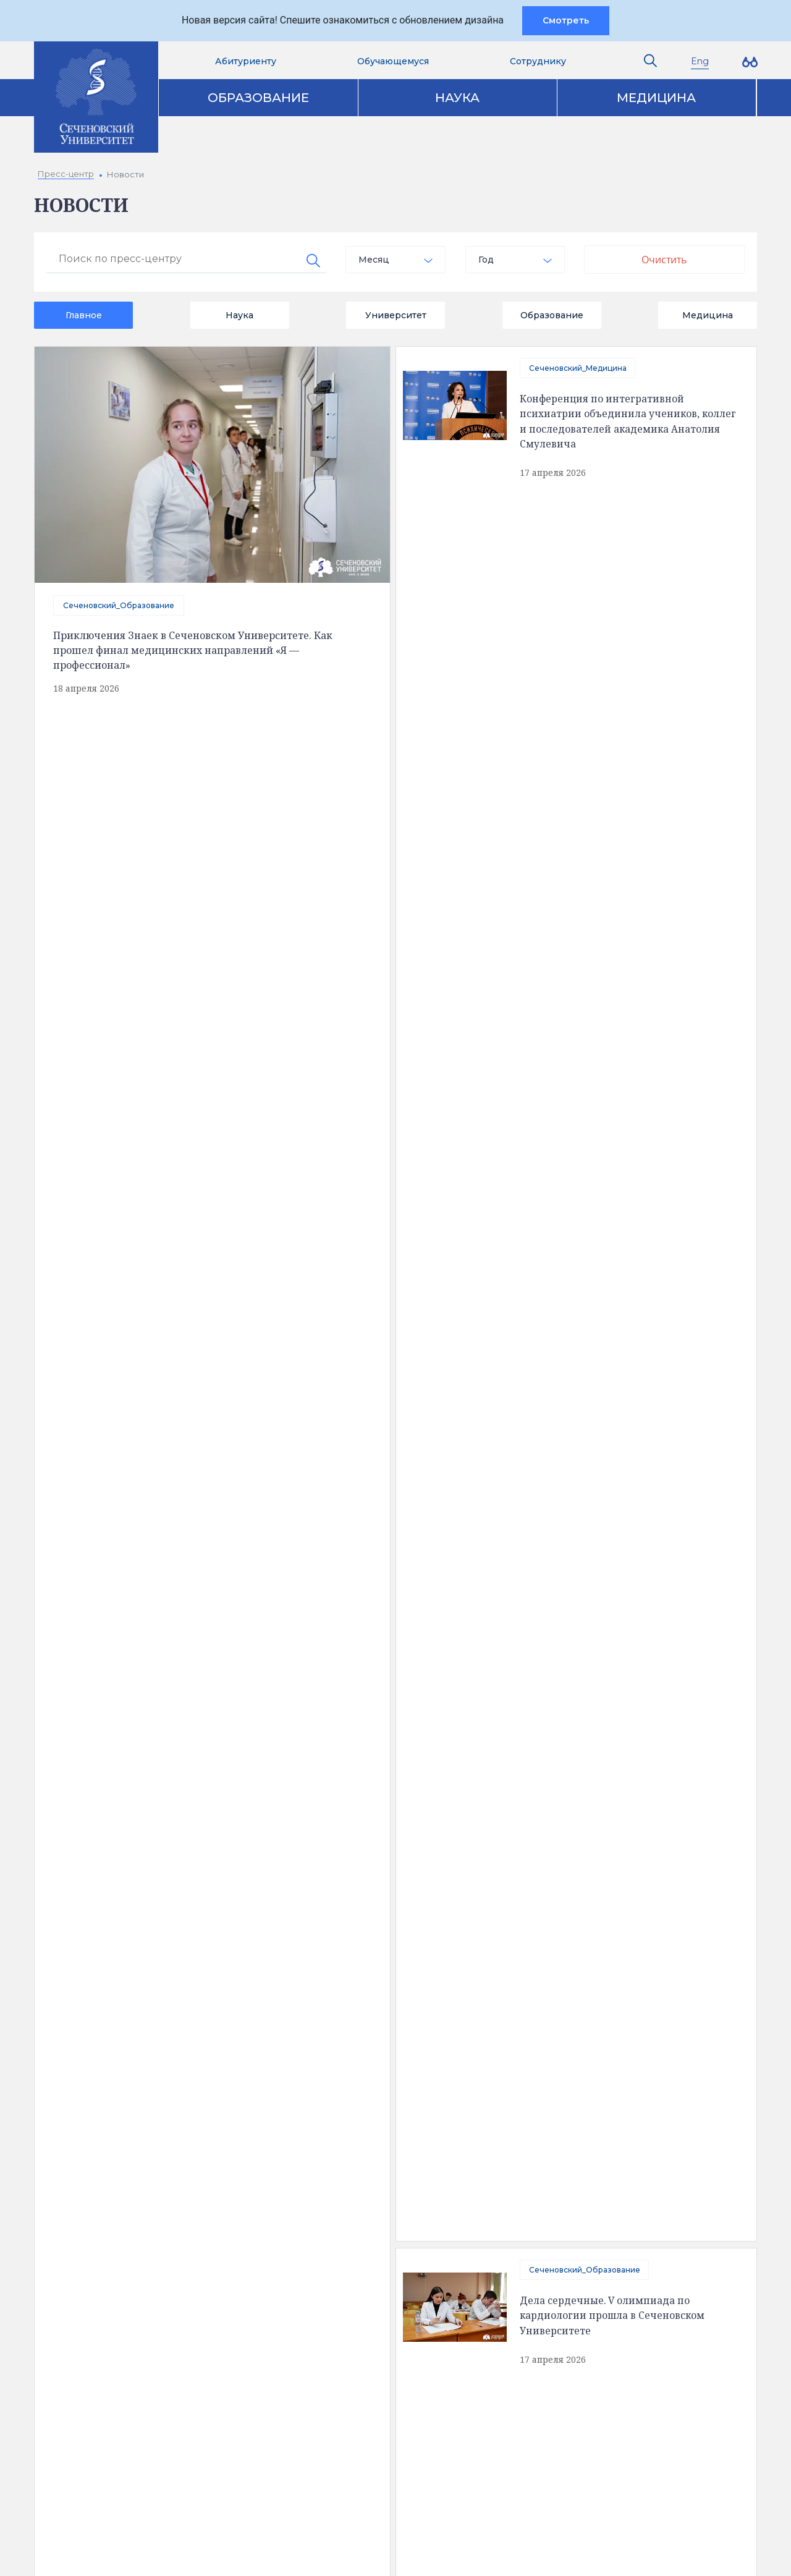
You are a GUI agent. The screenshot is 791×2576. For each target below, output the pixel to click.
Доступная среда (102, 2161)
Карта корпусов (402, 2089)
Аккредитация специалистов (373, 2161)
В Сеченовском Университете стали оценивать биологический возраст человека (248, 982)
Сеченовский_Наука (569, 1688)
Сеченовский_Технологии (114, 1656)
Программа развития (356, 2224)
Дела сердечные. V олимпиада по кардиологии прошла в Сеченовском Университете (613, 563)
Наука (457, 97)
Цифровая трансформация (369, 2203)
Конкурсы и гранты (599, 2224)
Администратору (361, 2495)
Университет (395, 315)
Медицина (656, 97)
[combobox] (395, 259)
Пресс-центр (586, 2140)
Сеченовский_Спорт (208, 1073)
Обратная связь (98, 2224)
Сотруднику (538, 61)
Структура (85, 2182)
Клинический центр (600, 2161)
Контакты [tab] (278, 2089)
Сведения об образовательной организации (160, 2140)
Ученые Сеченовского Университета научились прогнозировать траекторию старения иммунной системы (621, 698)
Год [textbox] (486, 259)
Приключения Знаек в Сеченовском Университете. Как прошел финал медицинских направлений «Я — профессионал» (192, 650)
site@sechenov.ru (569, 2416)
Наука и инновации (351, 2182)
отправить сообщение (179, 1297)
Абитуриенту (245, 61)
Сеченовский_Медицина (578, 368)
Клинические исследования (618, 2182)
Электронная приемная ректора (379, 2355)
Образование (258, 97)
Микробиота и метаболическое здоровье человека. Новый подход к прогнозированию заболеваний (623, 1463)
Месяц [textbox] (373, 259)
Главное (84, 315)
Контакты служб (359, 2319)
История (82, 2203)
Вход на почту (353, 2423)
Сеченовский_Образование (118, 605)
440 (216, 1812)
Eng (700, 61)
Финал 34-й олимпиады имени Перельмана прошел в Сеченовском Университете (611, 1598)
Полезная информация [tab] (133, 2089)
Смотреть (566, 20)
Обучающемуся (393, 61)
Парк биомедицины (600, 2203)
